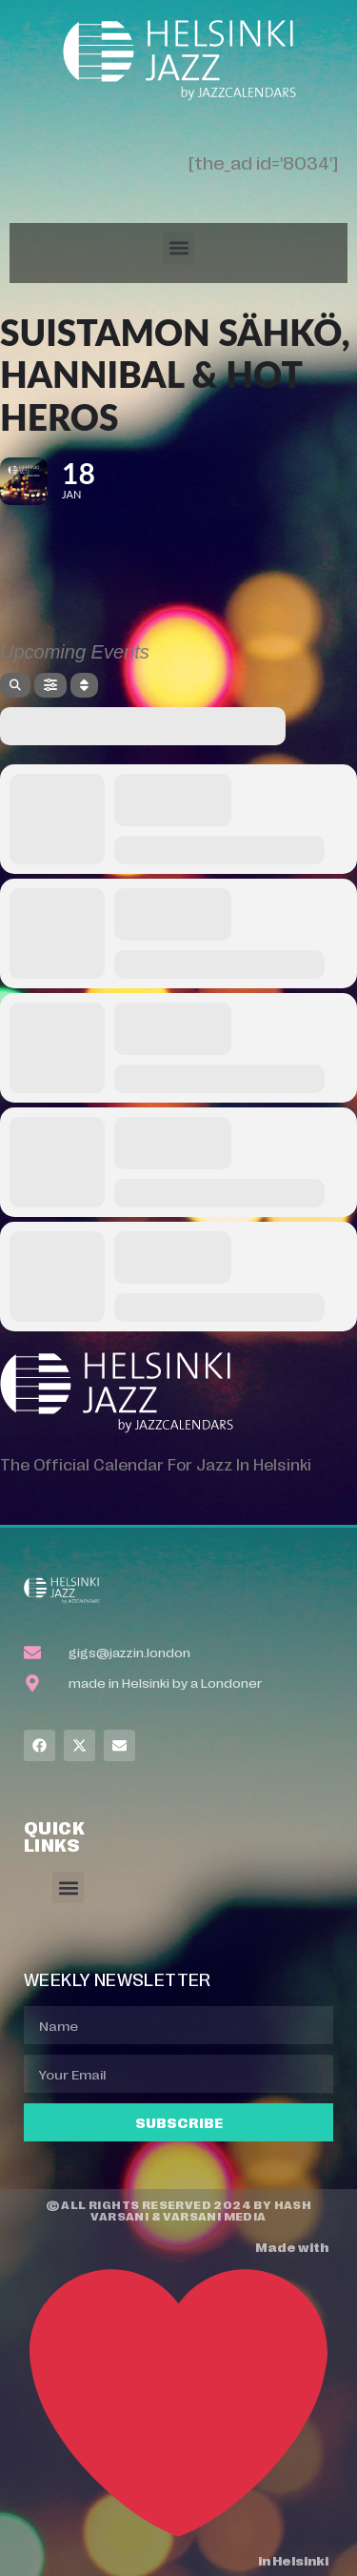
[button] (178, 248)
